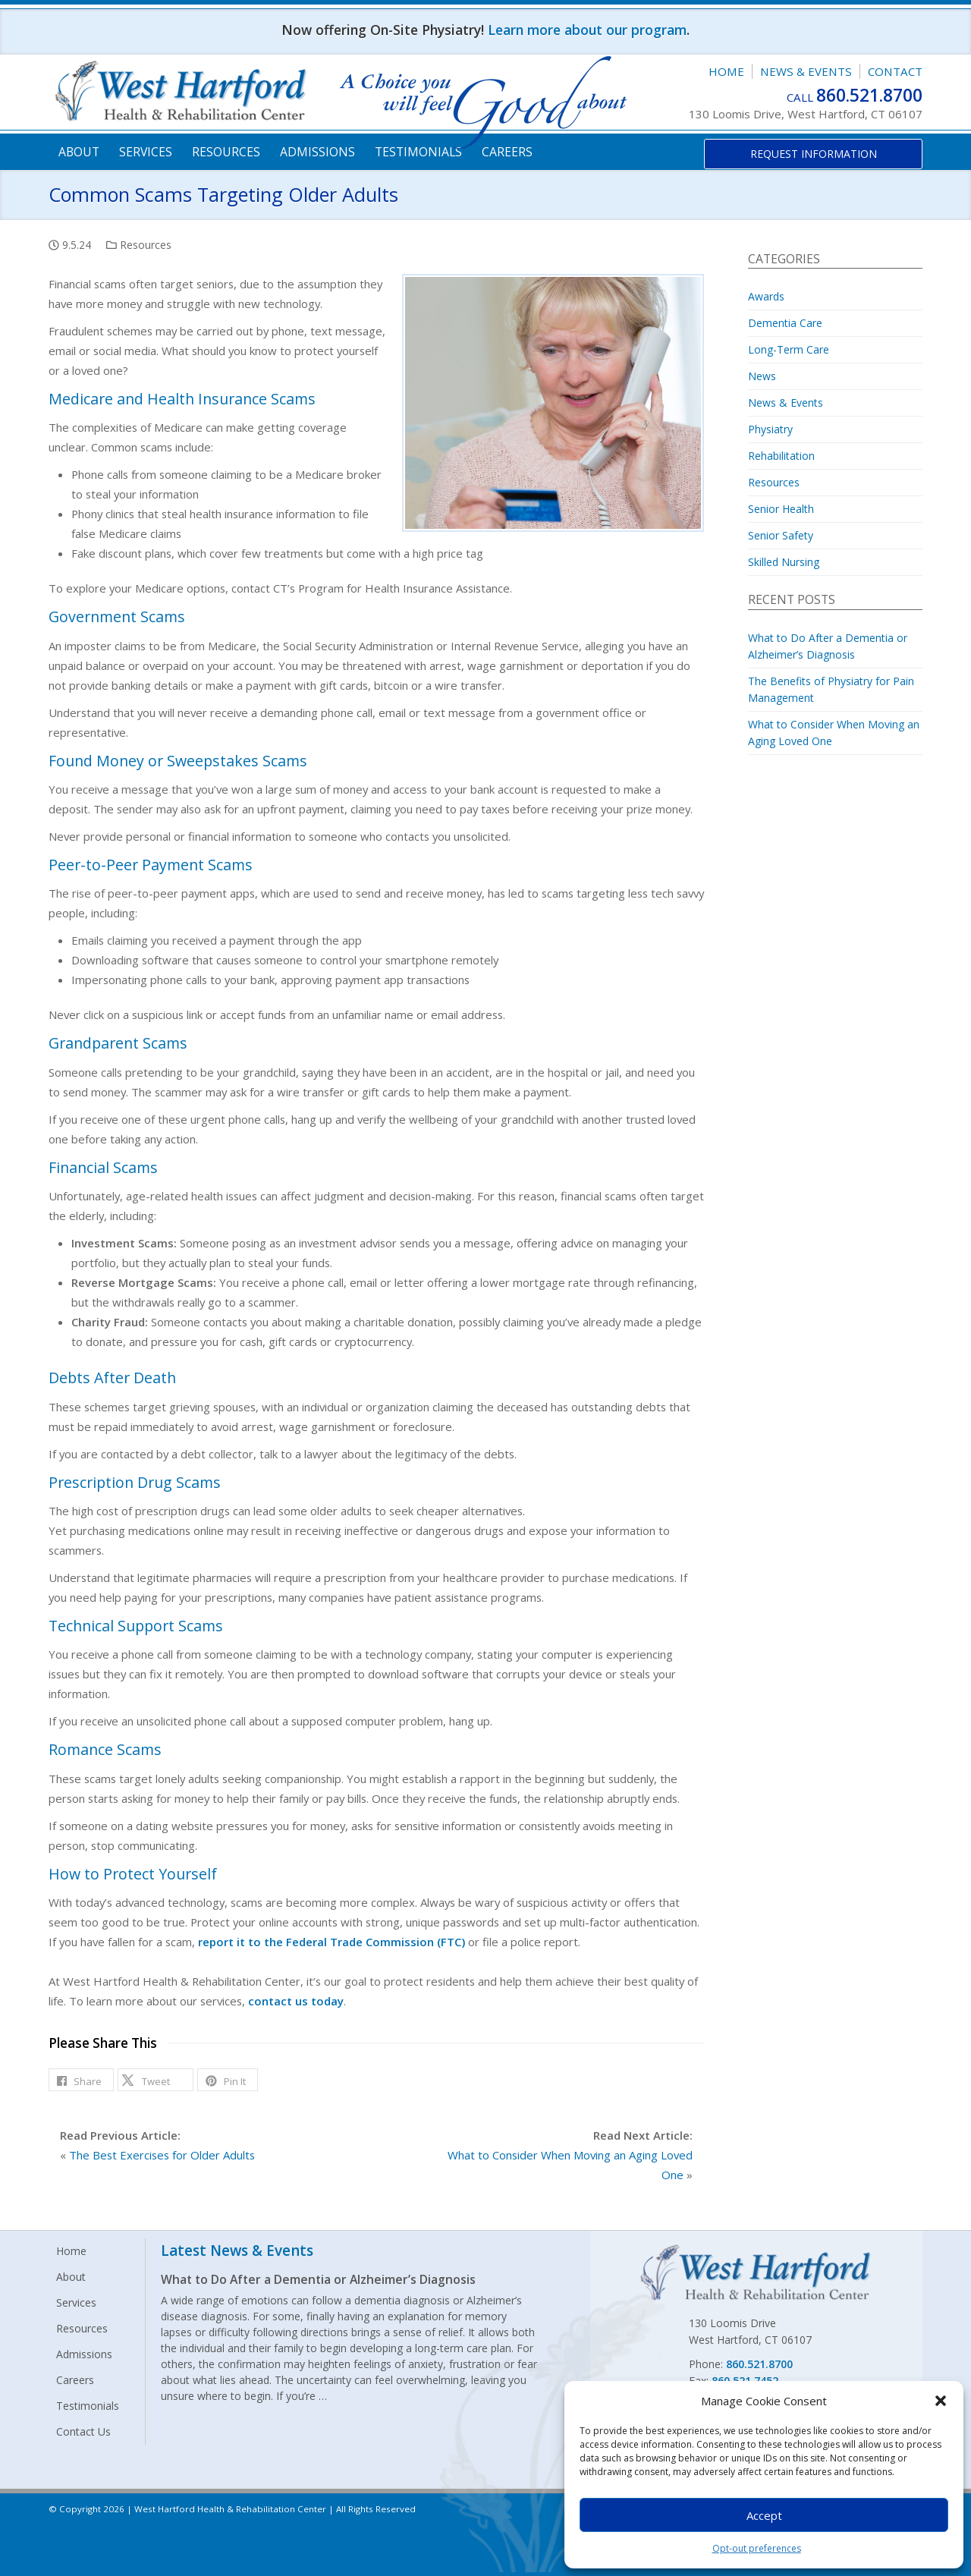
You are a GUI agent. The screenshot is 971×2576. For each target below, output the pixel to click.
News (762, 376)
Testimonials (418, 151)
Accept (764, 2515)
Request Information (813, 153)
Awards (766, 296)
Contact (895, 71)
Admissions (317, 151)
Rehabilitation (781, 455)
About (78, 151)
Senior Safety (780, 535)
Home (726, 71)
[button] (940, 2400)
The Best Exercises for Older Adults (162, 2154)
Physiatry (770, 429)
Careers (507, 151)
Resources (226, 151)
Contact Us (83, 2431)
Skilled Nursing (783, 562)
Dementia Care (785, 323)
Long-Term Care (788, 349)
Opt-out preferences (756, 2548)
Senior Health (781, 509)
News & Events (806, 71)
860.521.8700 (869, 95)
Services (145, 151)
